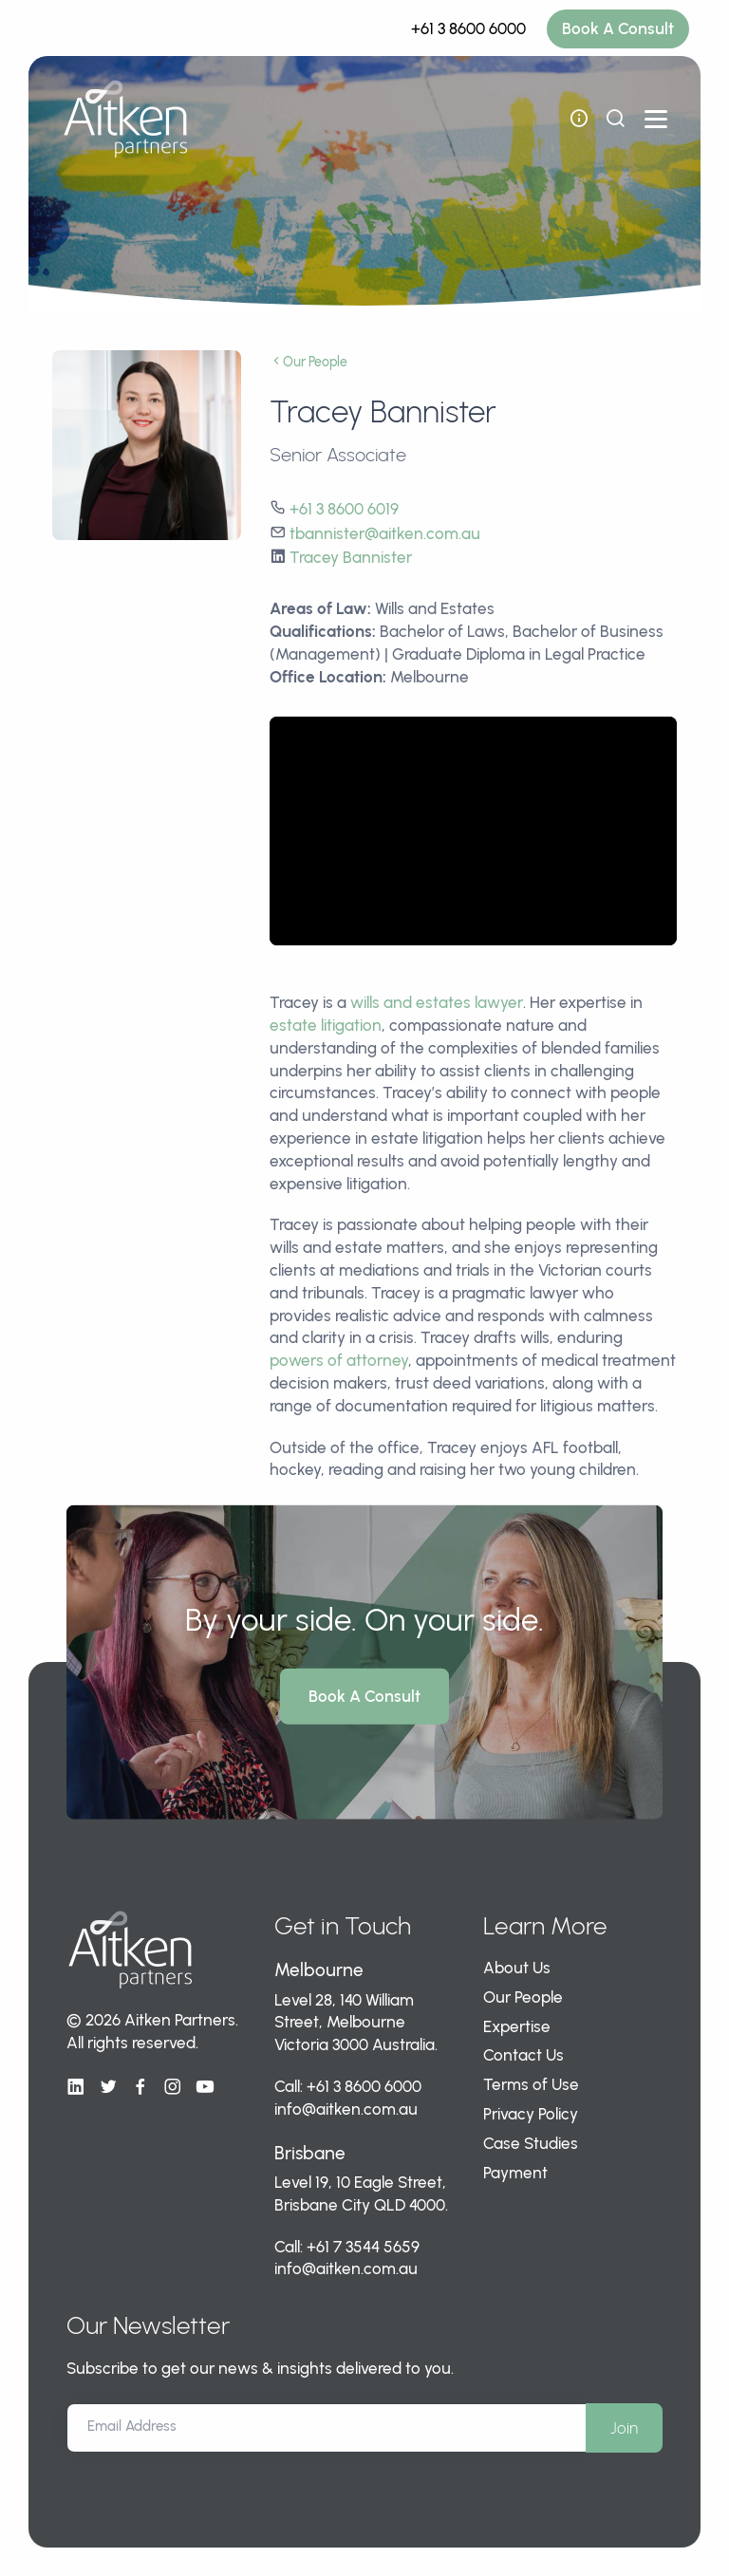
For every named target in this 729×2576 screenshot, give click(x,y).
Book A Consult (618, 28)
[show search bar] (615, 118)
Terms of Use (531, 2084)
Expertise (517, 2026)
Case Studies (530, 2143)
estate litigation (326, 1025)
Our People (308, 362)
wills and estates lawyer (436, 1002)
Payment (515, 2172)
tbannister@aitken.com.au (385, 533)
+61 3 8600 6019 (344, 508)
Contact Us (523, 2054)
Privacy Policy (530, 2113)
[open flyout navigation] (579, 118)
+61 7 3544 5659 (363, 2246)
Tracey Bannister (351, 557)
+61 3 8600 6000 (468, 28)
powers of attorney (339, 1360)
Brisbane (310, 2153)
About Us (517, 1967)
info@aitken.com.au (346, 2109)
